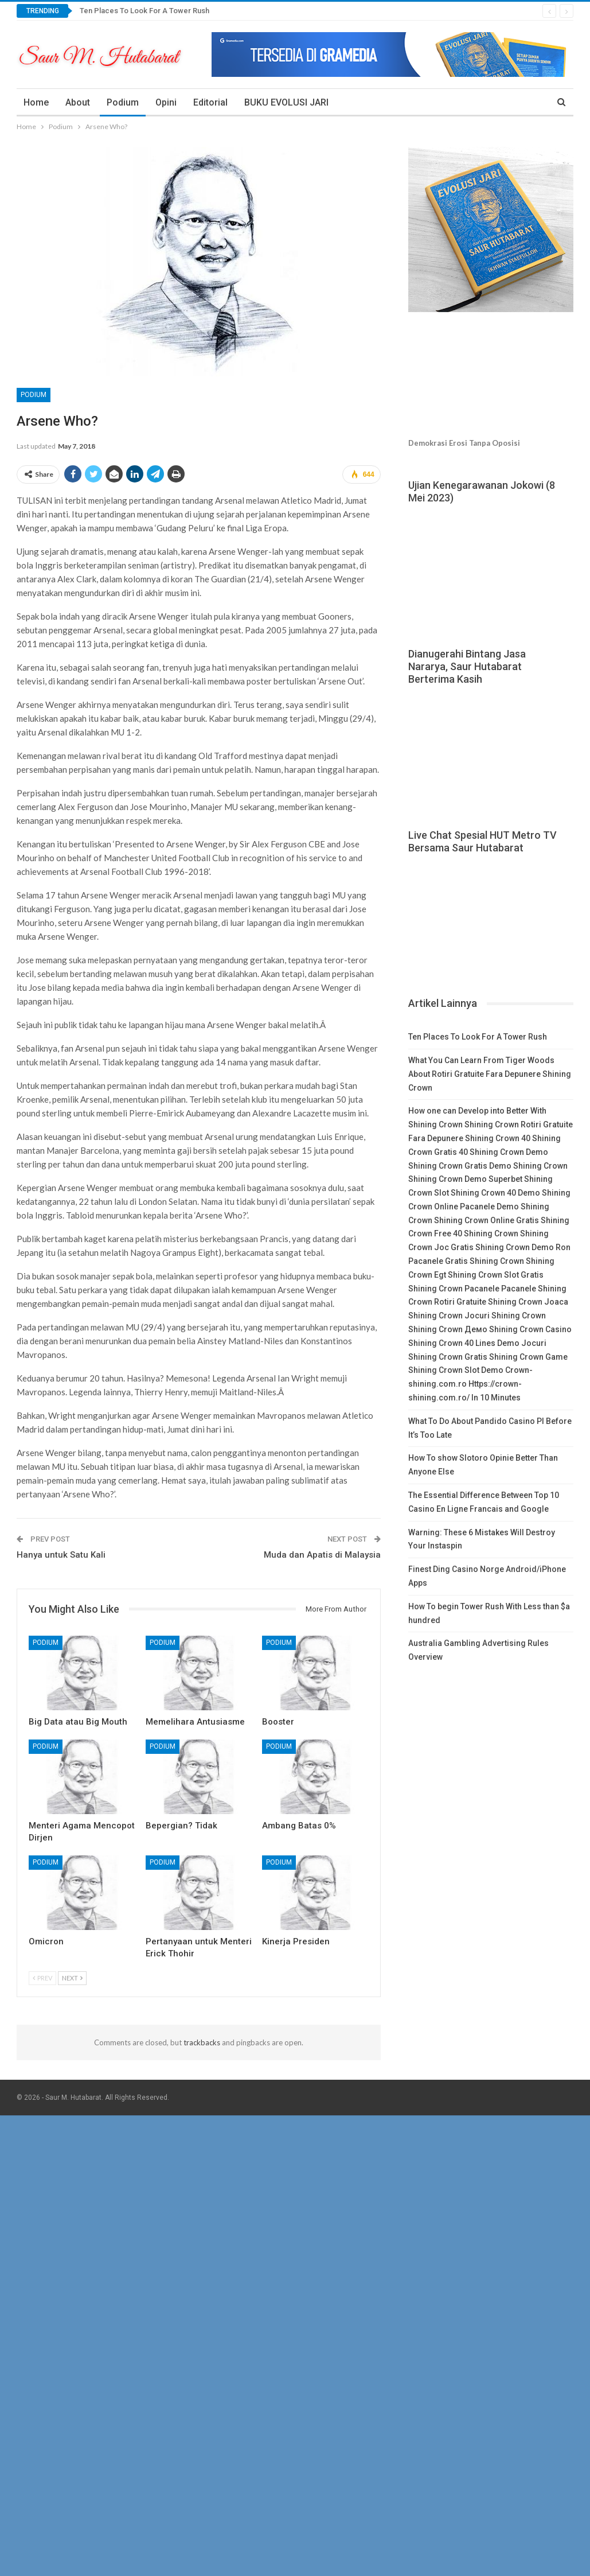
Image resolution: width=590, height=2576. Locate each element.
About (77, 102)
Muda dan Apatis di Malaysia (322, 1555)
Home (36, 102)
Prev (42, 1978)
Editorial (210, 102)
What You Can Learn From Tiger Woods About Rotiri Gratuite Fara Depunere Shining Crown (489, 1074)
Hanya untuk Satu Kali (61, 1555)
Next (72, 1978)
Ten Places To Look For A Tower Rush (144, 10)
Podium (123, 102)
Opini (166, 102)
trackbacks (201, 2042)
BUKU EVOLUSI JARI (286, 102)
